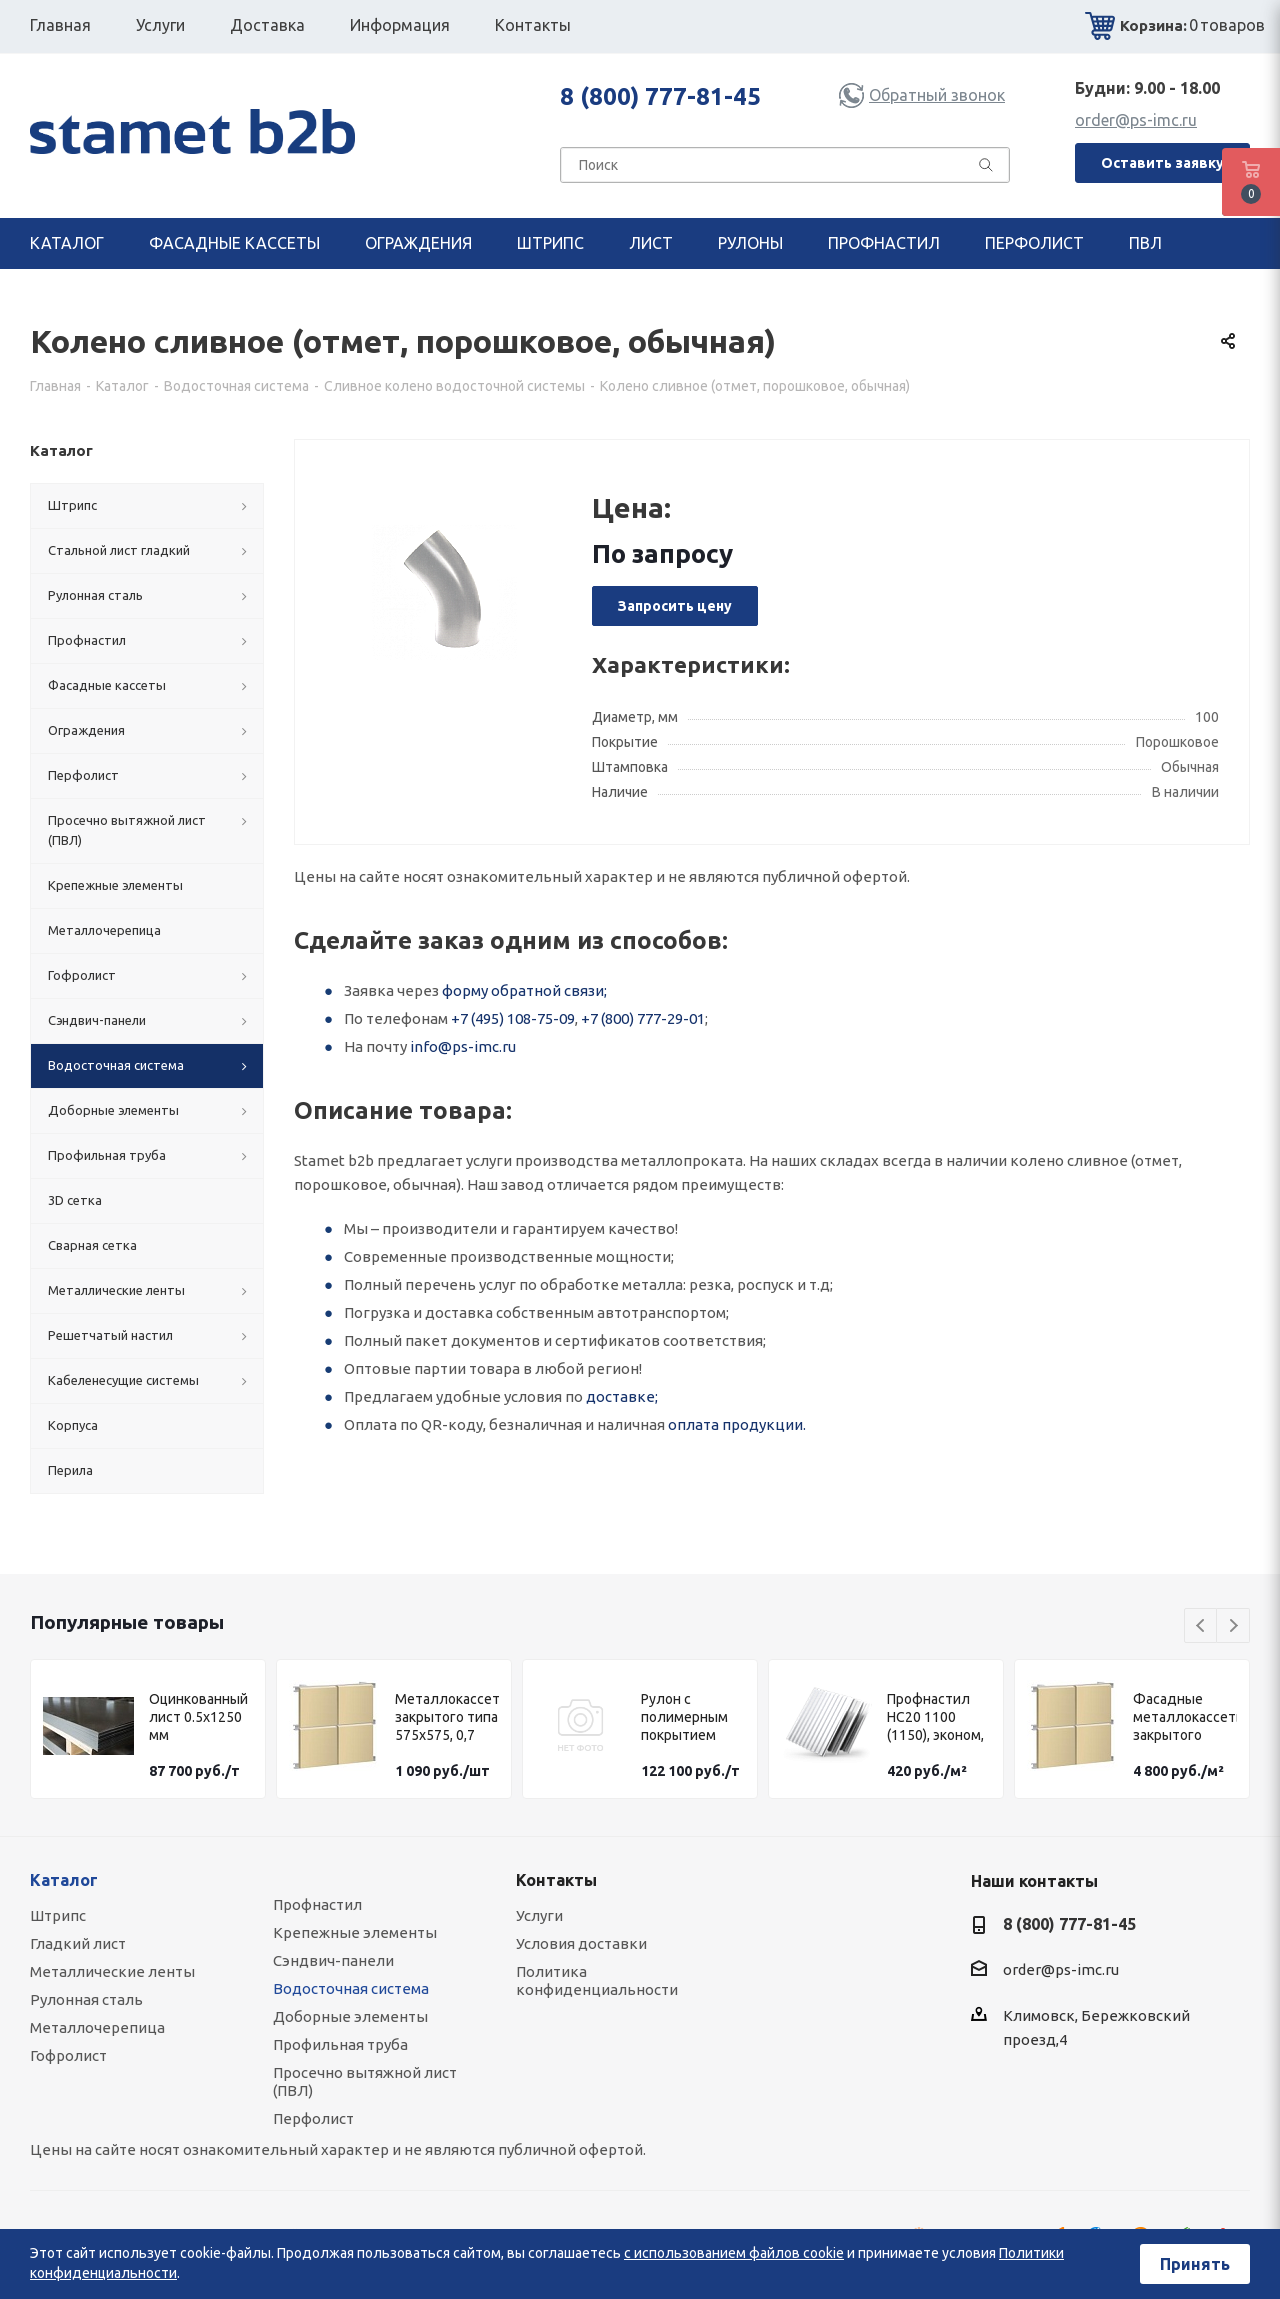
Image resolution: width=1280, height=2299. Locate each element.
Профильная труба (340, 2044)
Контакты (556, 1880)
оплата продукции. (737, 1424)
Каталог (64, 1880)
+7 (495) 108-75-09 (513, 1018)
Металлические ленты (112, 1971)
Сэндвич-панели (333, 1960)
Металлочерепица (97, 2027)
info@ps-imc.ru (463, 1046)
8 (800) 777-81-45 (660, 96)
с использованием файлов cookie (734, 2253)
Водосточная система (351, 1988)
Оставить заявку (1162, 163)
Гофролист (68, 2055)
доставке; (622, 1396)
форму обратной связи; (524, 990)
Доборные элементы (350, 2016)
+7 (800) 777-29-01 (643, 1018)
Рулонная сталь (86, 1999)
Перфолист (313, 2118)
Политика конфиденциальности (597, 1980)
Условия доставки (581, 1943)
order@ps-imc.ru (1136, 120)
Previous (1201, 1626)
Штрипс (58, 1915)
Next (1233, 1626)
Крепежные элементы (355, 1932)
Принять (1195, 2264)
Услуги (539, 1915)
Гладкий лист (78, 1943)
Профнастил (317, 1904)
